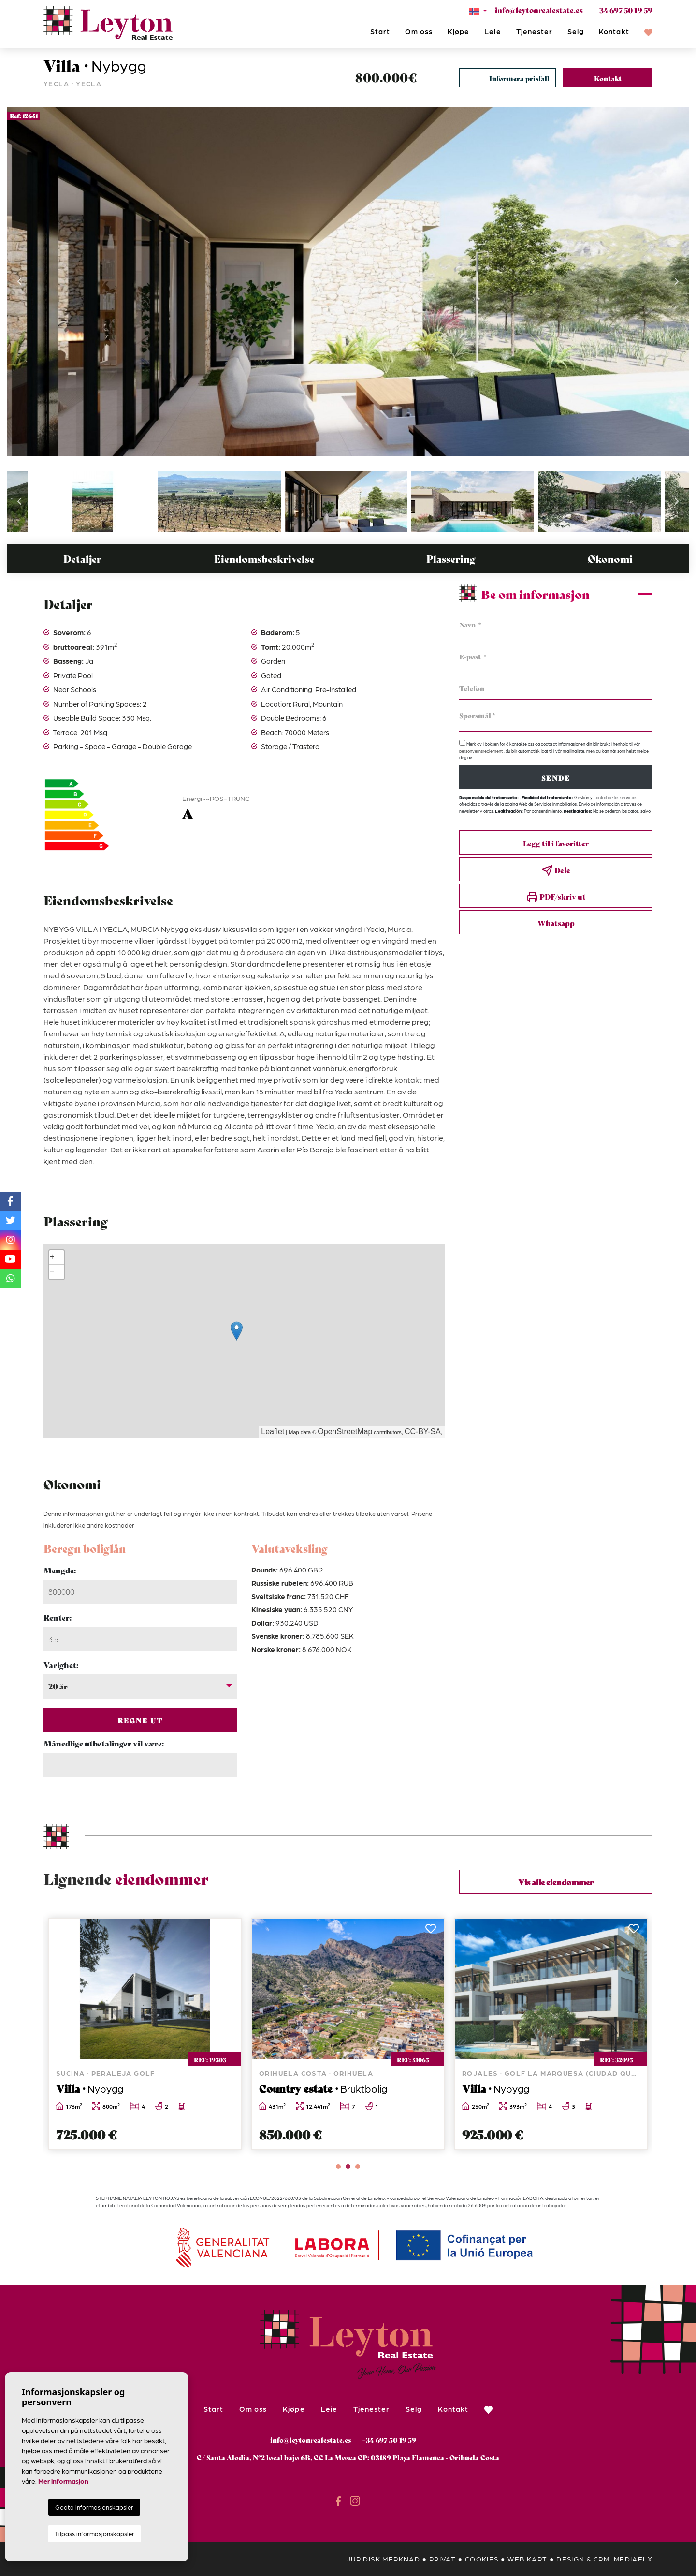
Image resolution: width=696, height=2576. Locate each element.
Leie (492, 31)
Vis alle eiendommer (556, 1881)
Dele (555, 870)
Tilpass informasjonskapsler (94, 2533)
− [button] (52, 1271)
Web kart (527, 2558)
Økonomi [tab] (610, 559)
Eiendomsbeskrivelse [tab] (264, 559)
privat (442, 2558)
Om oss (419, 31)
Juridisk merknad (383, 2558)
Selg (575, 31)
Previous (19, 281)
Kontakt (614, 31)
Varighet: (61, 1664)
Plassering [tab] (450, 559)
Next (677, 281)
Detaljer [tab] (82, 559)
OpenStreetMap (345, 1431)
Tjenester (534, 31)
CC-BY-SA (423, 1431)
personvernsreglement (481, 751)
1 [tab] (338, 2166)
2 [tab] (348, 2166)
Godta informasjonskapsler (94, 2507)
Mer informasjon (63, 2481)
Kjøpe (458, 31)
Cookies (482, 2558)
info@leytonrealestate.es (539, 9)
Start (380, 31)
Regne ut (140, 1720)
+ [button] (52, 1257)
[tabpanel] (145, 2034)
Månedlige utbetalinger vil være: (104, 1742)
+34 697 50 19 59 (623, 9)
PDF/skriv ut (556, 897)
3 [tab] (357, 2166)
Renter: (58, 1617)
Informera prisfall (519, 78)
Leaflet (272, 1431)
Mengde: (60, 1569)
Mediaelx (633, 2558)
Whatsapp (556, 922)
